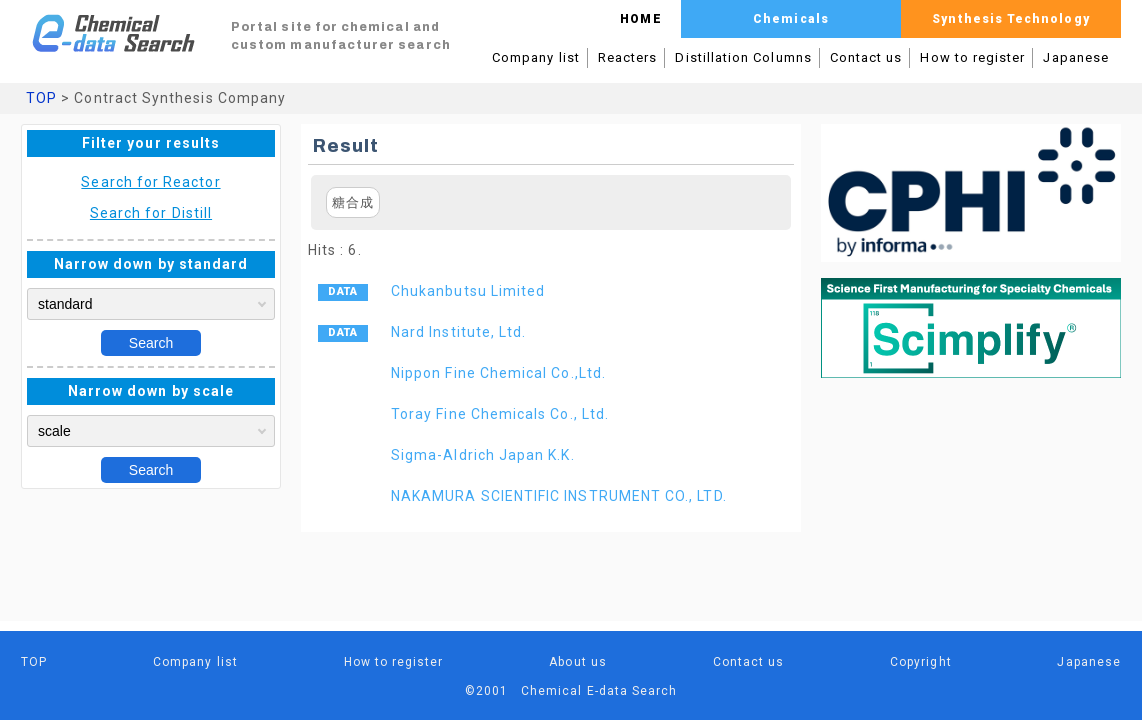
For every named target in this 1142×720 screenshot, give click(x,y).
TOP (41, 98)
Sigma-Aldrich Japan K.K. (483, 455)
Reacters (628, 57)
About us (578, 662)
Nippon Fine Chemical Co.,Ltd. (498, 373)
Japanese (1076, 57)
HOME (640, 19)
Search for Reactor (150, 182)
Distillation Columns (743, 57)
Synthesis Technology (1010, 19)
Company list (536, 57)
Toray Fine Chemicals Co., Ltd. (500, 414)
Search (151, 343)
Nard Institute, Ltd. (458, 332)
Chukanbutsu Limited (468, 291)
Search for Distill (151, 213)
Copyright (921, 662)
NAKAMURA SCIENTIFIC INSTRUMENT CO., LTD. (559, 496)
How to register (972, 57)
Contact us (866, 57)
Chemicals (791, 19)
